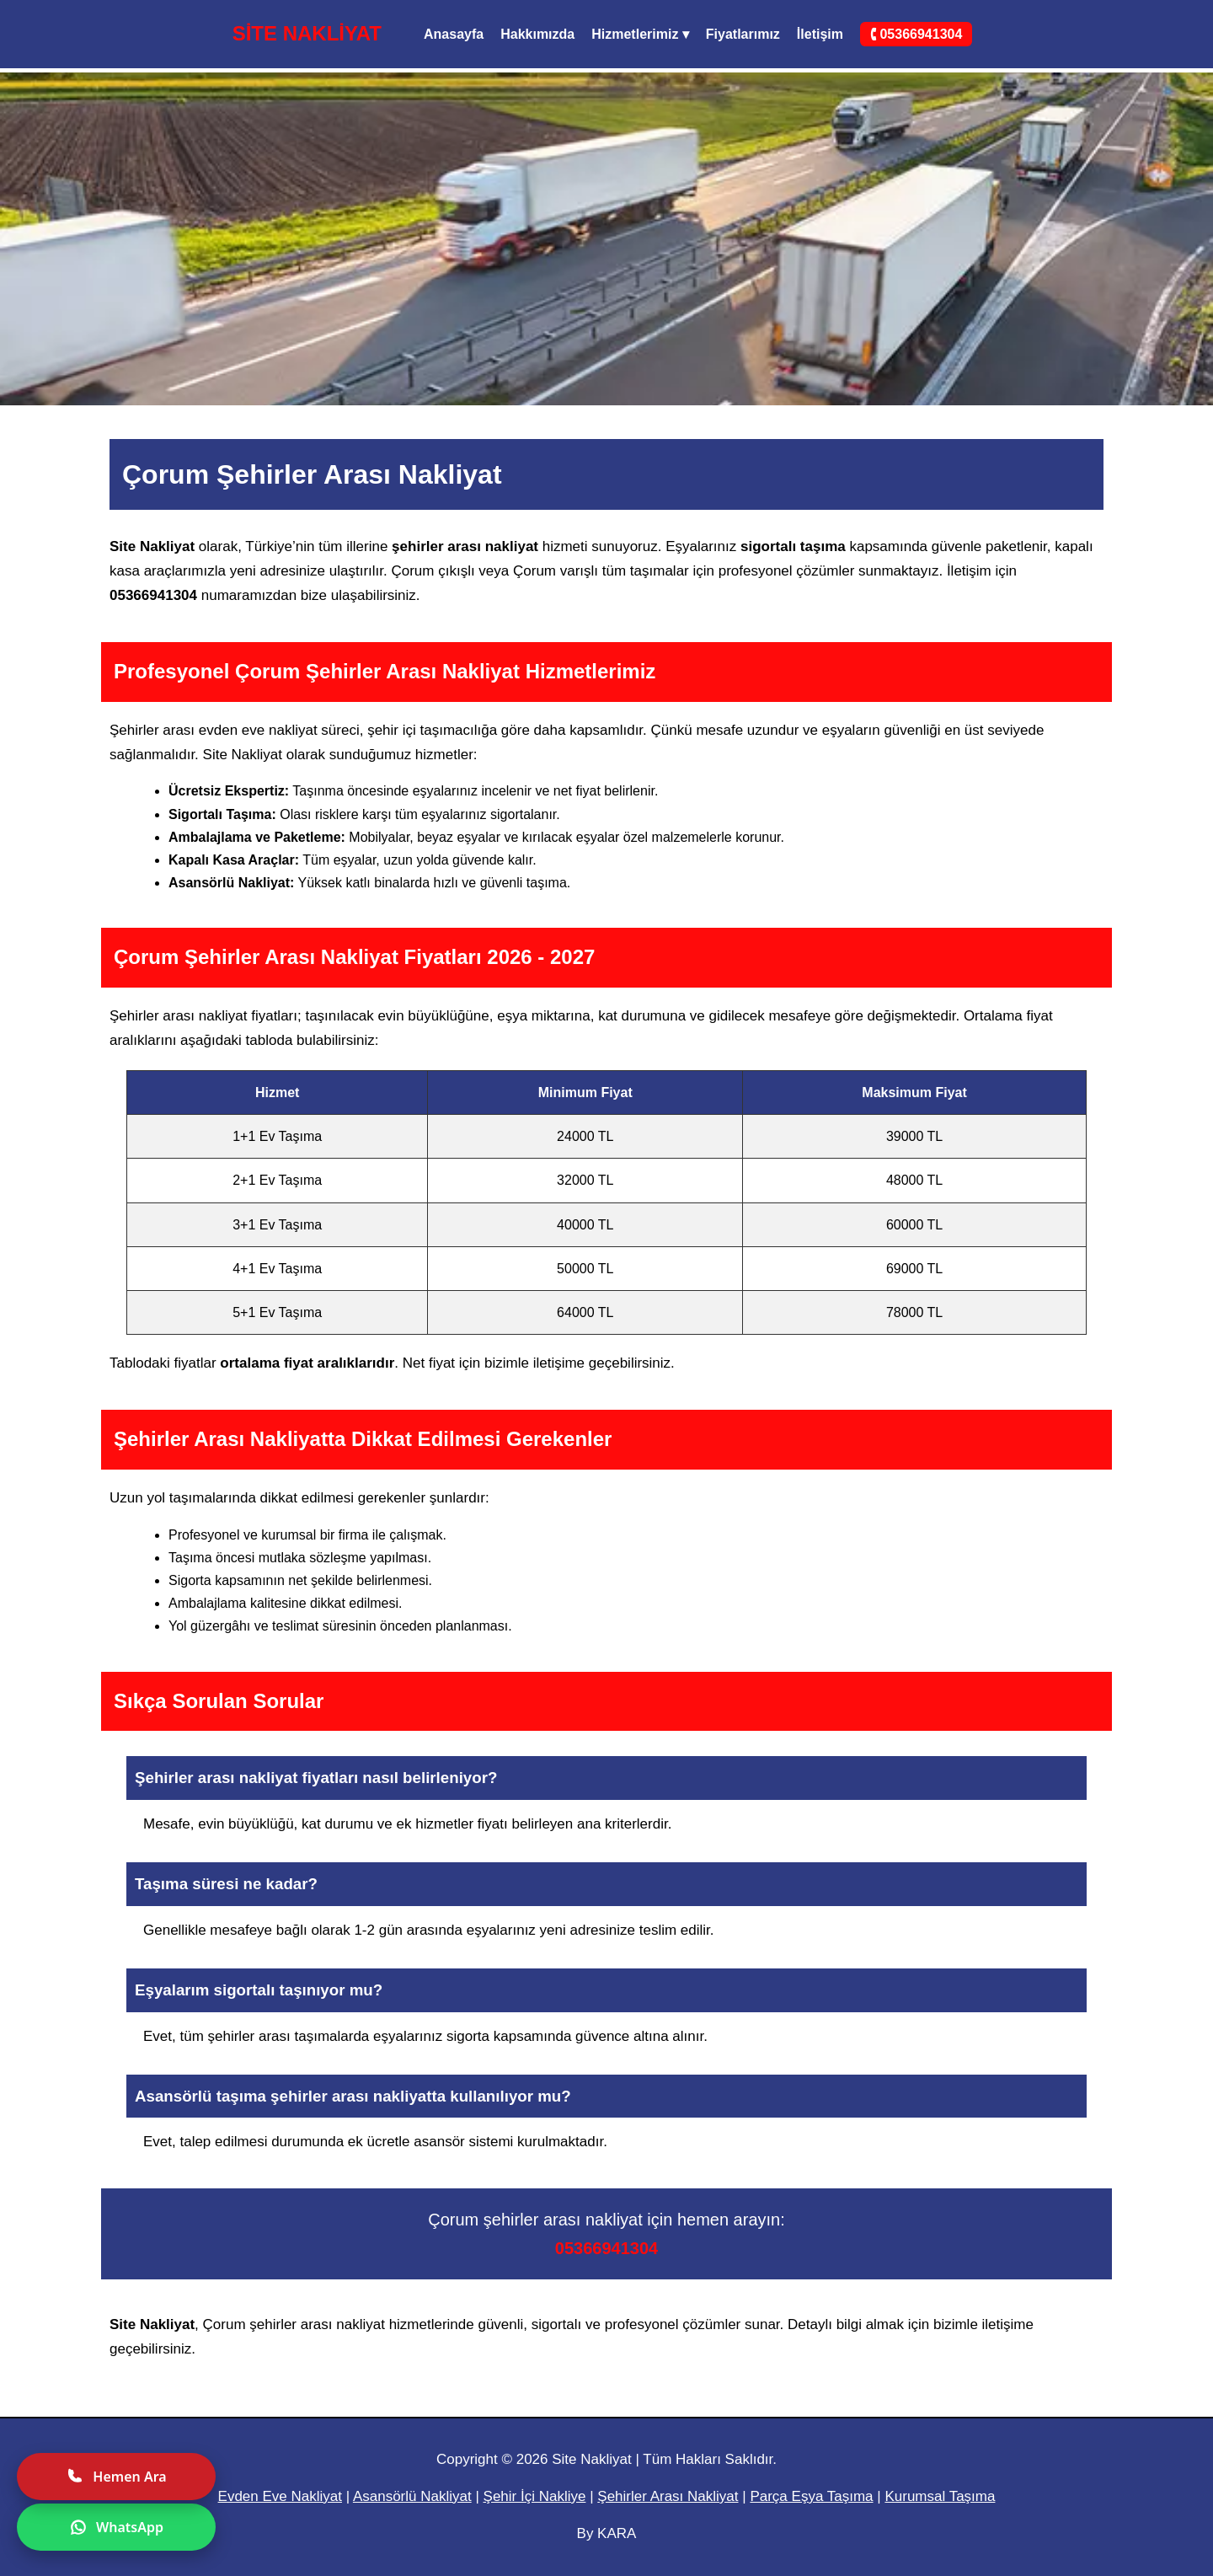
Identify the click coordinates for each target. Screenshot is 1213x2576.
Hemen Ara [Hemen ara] (116, 2476)
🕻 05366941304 (916, 34)
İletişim (820, 34)
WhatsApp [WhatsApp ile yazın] (116, 2527)
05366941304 (606, 2248)
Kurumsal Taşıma (939, 2496)
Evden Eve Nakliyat (280, 2496)
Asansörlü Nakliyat (412, 2496)
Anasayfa (454, 34)
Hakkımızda (537, 34)
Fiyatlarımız (743, 34)
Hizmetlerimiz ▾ (640, 34)
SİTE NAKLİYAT (307, 33)
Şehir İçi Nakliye (535, 2496)
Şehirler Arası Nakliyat (667, 2496)
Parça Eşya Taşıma (811, 2496)
